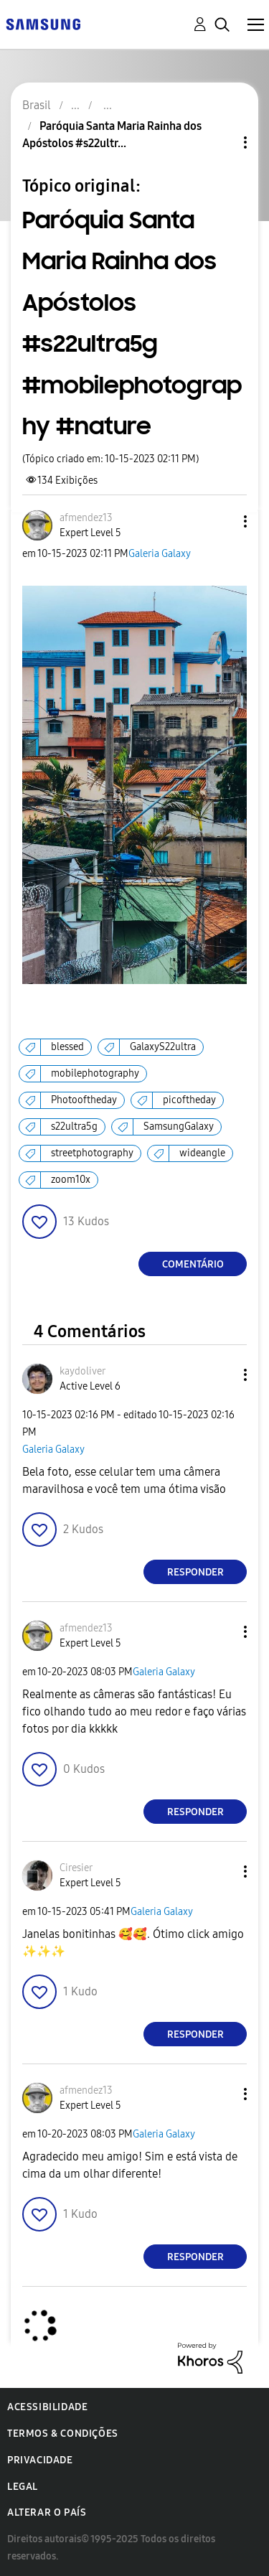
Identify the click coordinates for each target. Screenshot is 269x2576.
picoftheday (189, 1100)
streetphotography (92, 1153)
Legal (22, 2487)
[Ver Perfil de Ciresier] (76, 1868)
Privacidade (40, 2460)
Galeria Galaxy (159, 554)
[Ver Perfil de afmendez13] (86, 518)
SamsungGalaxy (178, 1126)
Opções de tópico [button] (221, 142)
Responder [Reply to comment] (195, 1572)
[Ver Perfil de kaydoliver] (82, 1371)
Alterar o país (46, 2512)
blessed (67, 1047)
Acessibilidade (47, 2407)
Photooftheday (84, 1100)
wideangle (202, 1153)
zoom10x (70, 1180)
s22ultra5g (74, 1126)
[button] (221, 521)
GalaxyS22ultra (163, 1047)
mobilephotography (95, 1073)
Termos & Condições (62, 2433)
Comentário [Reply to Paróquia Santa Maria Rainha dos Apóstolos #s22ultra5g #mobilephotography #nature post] (193, 1264)
